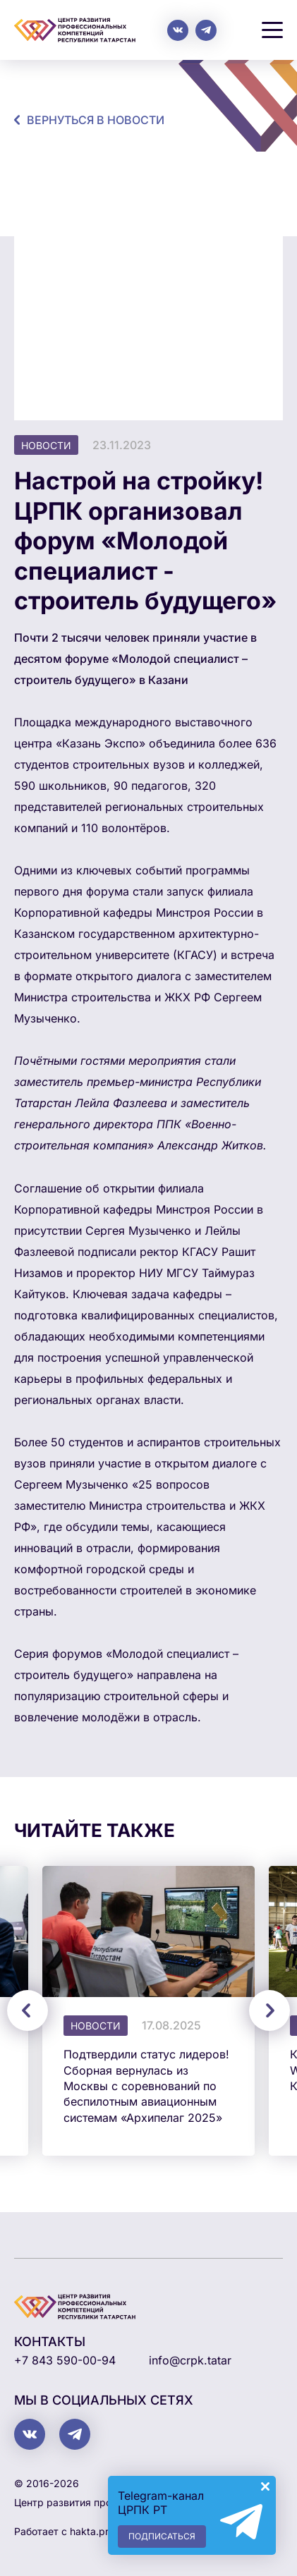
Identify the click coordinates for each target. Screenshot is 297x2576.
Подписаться (161, 2536)
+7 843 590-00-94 (65, 2360)
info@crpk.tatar (190, 2360)
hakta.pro (92, 2531)
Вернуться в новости (95, 120)
